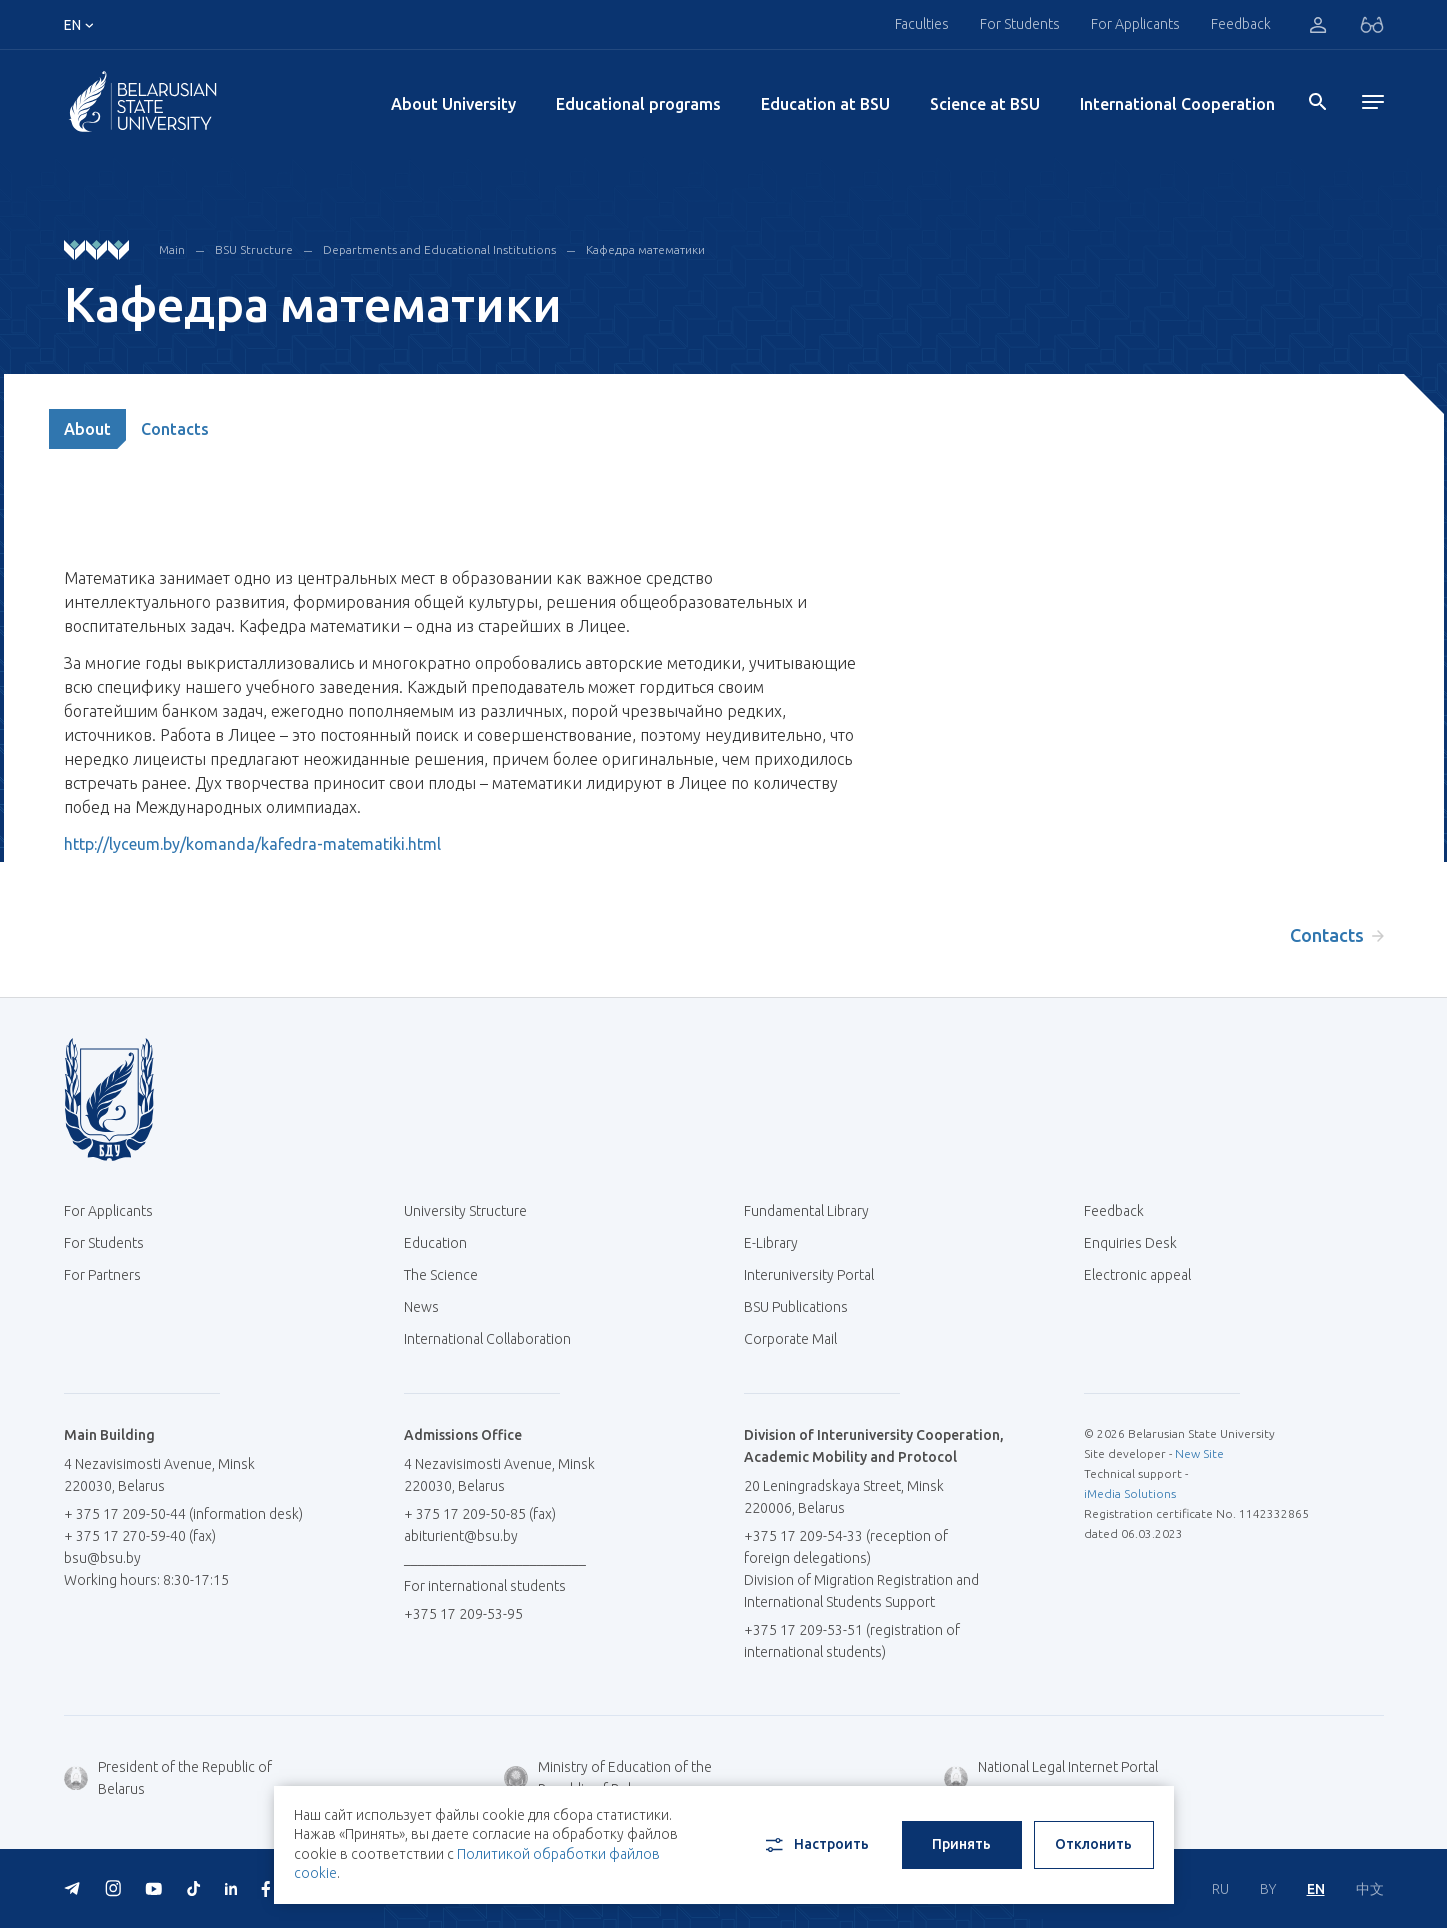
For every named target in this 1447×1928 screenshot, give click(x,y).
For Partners (102, 1275)
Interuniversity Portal (816, 1275)
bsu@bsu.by (102, 1558)
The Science (448, 1275)
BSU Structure (254, 249)
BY (1268, 1889)
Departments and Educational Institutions (439, 249)
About (87, 429)
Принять (961, 1844)
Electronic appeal (1137, 1275)
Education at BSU (825, 104)
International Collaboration (495, 1339)
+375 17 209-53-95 (463, 1614)
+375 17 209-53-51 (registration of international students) (852, 1641)
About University (453, 104)
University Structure (465, 1211)
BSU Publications (796, 1307)
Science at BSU (985, 104)
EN (1316, 1889)
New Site (1199, 1453)
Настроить (815, 1845)
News (421, 1307)
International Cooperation (1177, 104)
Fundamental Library (814, 1211)
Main (172, 249)
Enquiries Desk (1130, 1243)
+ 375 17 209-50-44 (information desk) (183, 1514)
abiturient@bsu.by (461, 1536)
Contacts (175, 429)
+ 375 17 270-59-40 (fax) (140, 1536)
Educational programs (638, 104)
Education (435, 1243)
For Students (1020, 24)
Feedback (1241, 24)
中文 (1370, 1889)
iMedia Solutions (1130, 1493)
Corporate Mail (798, 1339)
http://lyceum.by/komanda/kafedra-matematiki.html (252, 844)
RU (1220, 1889)
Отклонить (1093, 1844)
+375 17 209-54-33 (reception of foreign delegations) (846, 1547)
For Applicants (1135, 24)
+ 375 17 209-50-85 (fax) (480, 1514)
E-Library (778, 1243)
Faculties (922, 24)
